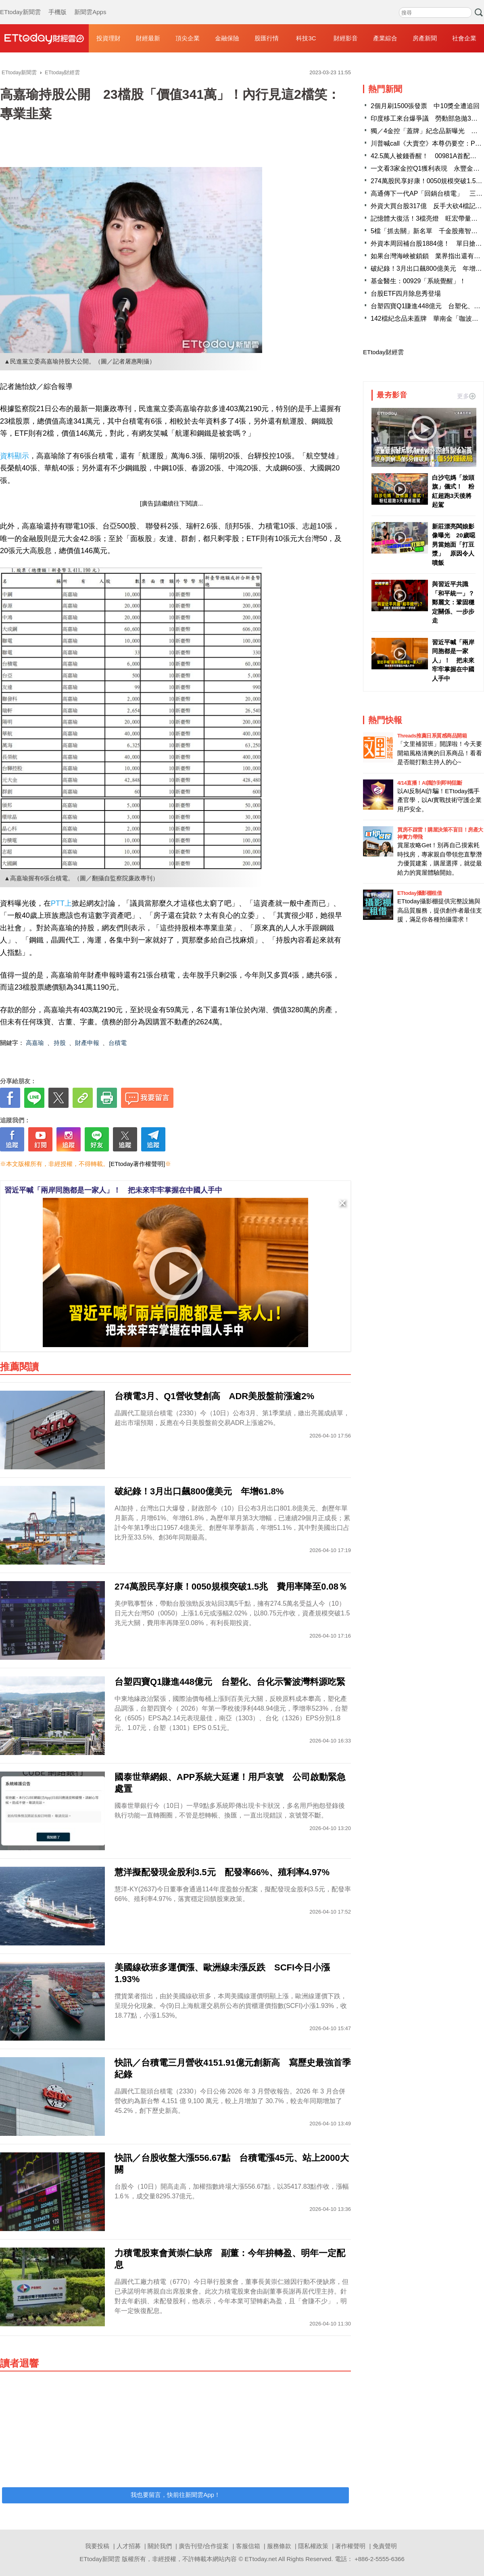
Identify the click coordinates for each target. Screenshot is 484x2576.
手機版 (57, 4)
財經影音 (346, 38)
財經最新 (148, 38)
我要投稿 (97, 2546)
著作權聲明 (350, 2546)
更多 (466, 396)
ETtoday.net (261, 2558)
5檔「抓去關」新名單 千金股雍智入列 (427, 231)
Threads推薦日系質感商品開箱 (432, 736)
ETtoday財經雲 (383, 352)
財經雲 (44, 38)
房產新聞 (425, 38)
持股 (60, 1042)
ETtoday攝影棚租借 (419, 893)
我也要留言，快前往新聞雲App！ (175, 2494)
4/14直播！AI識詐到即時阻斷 (429, 783)
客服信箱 (248, 2546)
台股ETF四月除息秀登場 (406, 293)
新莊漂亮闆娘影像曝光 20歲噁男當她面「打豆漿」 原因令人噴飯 (453, 544)
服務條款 (279, 2546)
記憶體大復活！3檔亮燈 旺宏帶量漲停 (427, 218)
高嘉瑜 (35, 1042)
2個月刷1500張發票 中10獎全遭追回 (425, 105)
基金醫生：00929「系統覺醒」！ (418, 281)
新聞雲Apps (90, 4)
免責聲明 (385, 2546)
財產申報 (87, 1042)
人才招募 (129, 2546)
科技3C (306, 38)
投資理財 (108, 38)
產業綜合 (385, 38)
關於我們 (160, 2546)
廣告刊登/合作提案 (204, 2546)
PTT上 (61, 903)
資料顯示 (14, 456)
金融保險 (227, 38)
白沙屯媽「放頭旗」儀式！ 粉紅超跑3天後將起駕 (453, 491)
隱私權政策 (313, 2546)
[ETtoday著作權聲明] (137, 1163)
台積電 (117, 1042)
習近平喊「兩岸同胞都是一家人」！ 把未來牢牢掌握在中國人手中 (113, 1190)
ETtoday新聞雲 (20, 4)
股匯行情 (267, 38)
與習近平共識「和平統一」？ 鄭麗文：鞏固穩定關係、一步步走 (454, 602)
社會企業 (464, 38)
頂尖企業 (187, 38)
